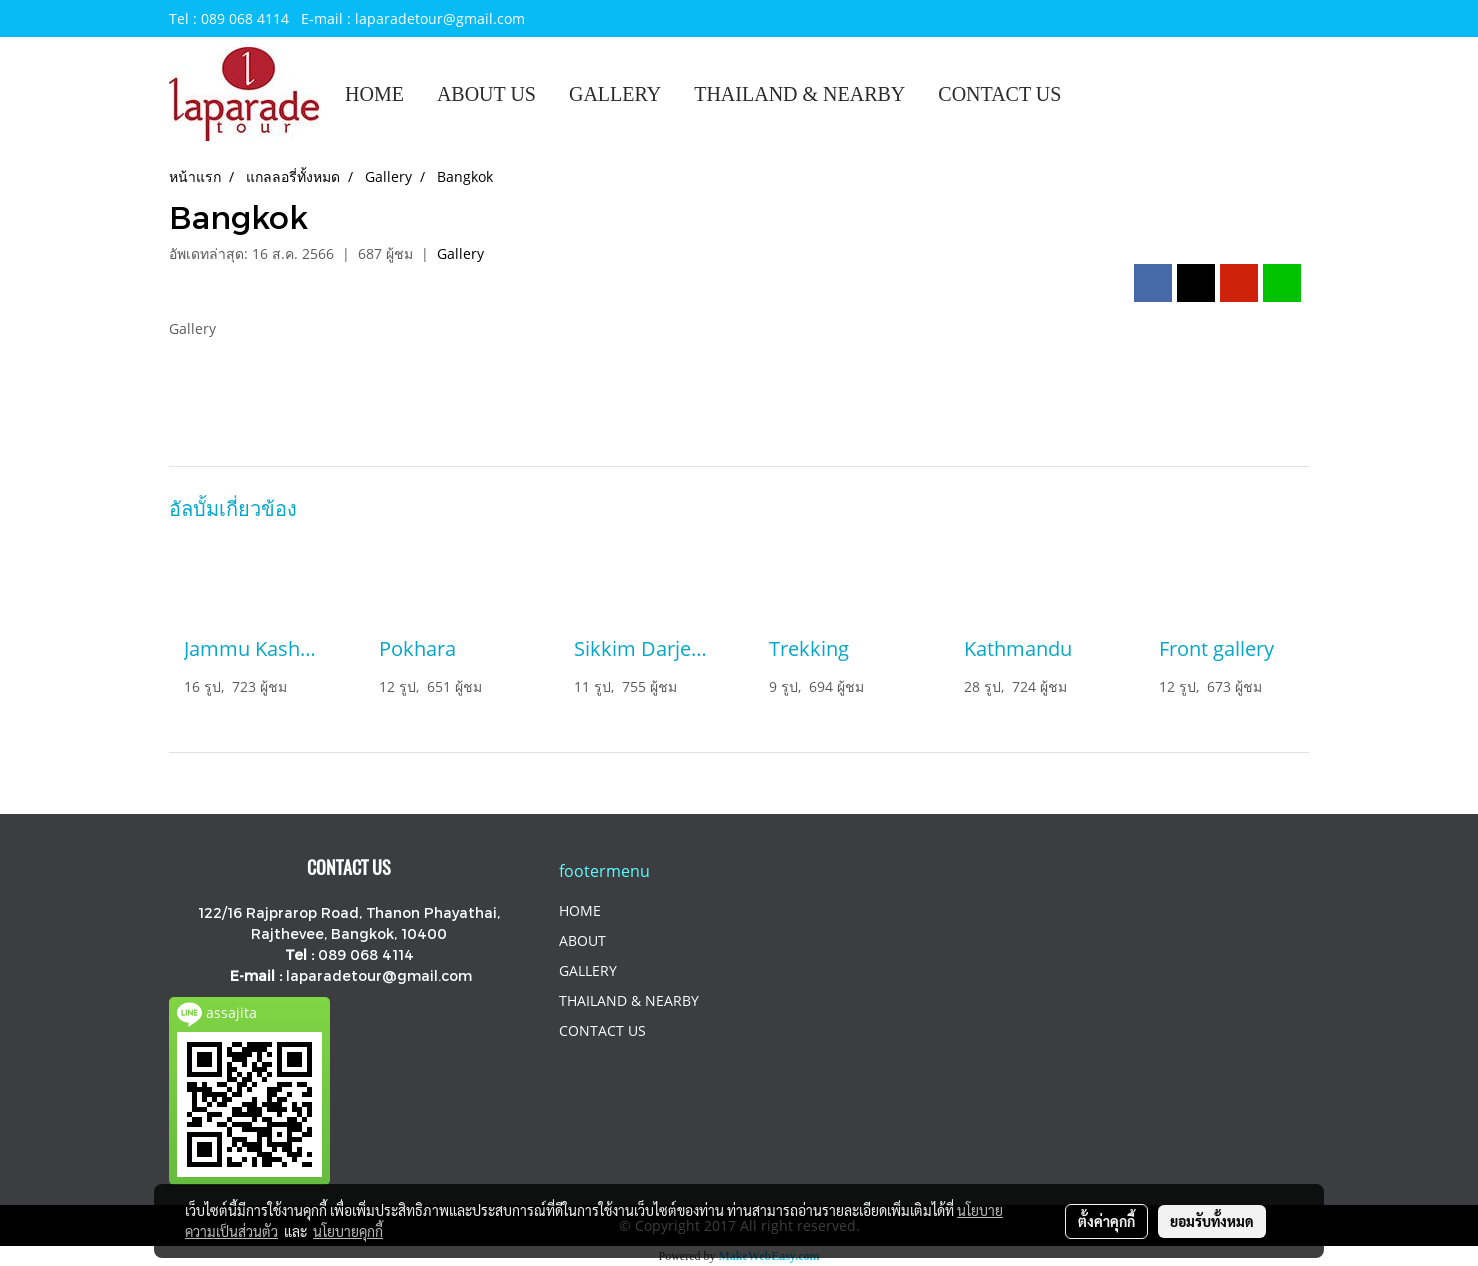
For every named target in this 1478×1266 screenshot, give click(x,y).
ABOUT (582, 940)
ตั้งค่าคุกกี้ (1106, 1221)
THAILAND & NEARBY (799, 94)
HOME (374, 94)
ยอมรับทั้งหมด (1212, 1221)
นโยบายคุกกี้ (348, 1231)
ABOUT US (486, 94)
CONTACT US (999, 94)
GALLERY (615, 94)
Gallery (460, 253)
